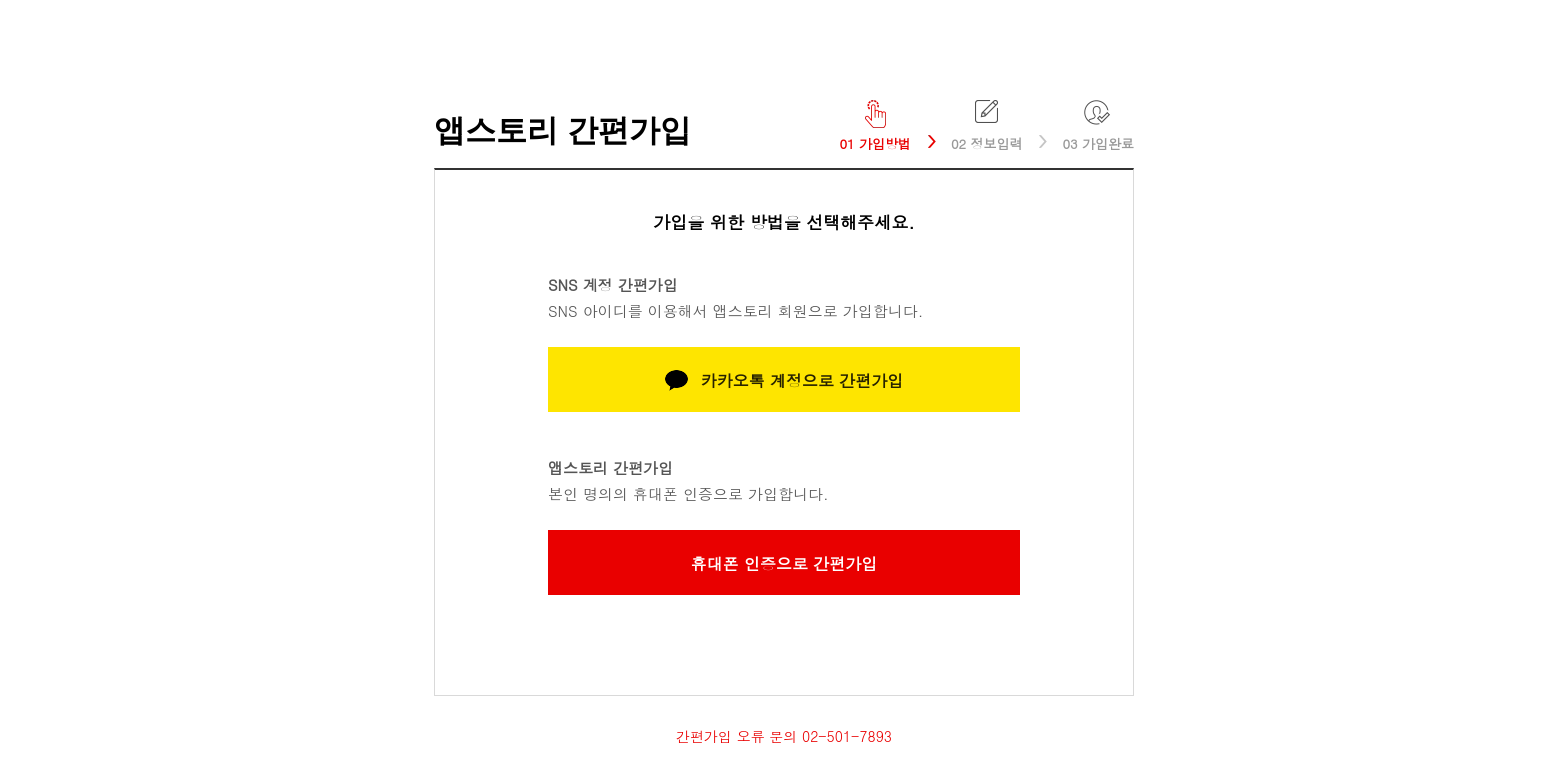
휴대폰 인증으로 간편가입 (784, 563)
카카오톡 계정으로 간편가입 (784, 380)
